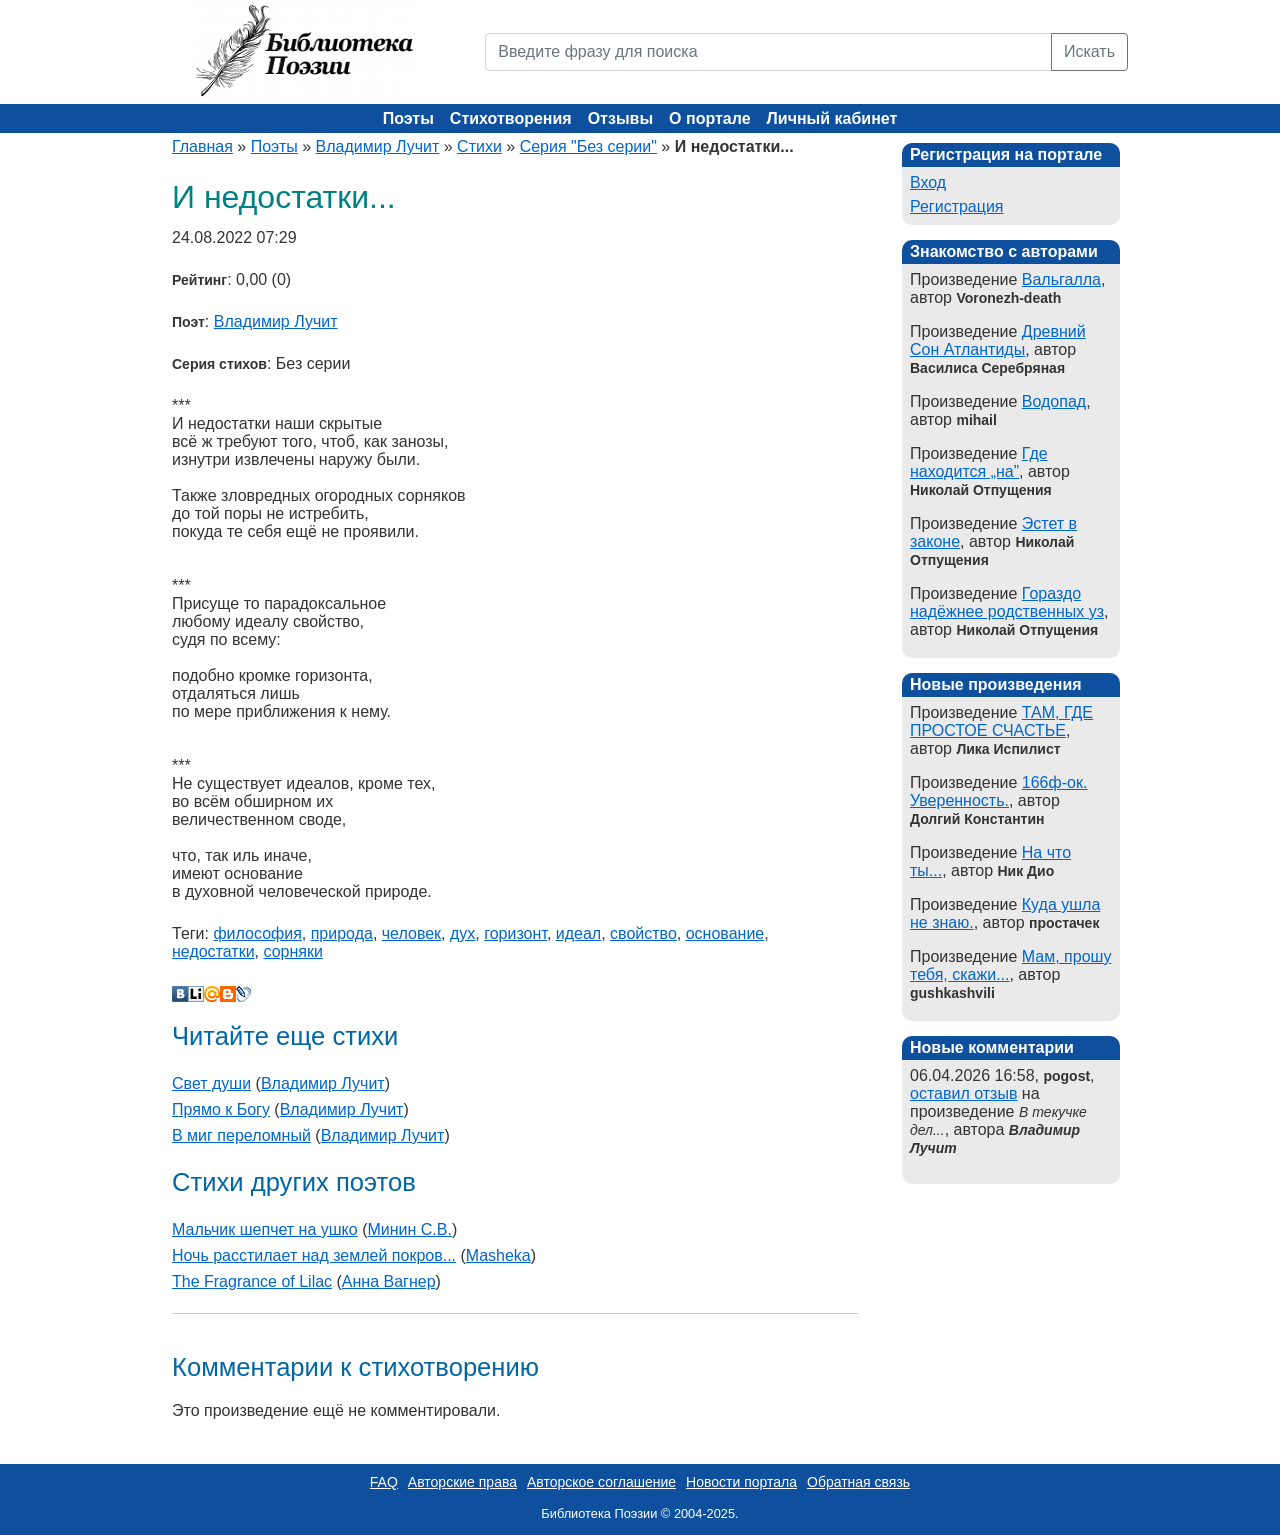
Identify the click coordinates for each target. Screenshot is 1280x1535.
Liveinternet (196, 994)
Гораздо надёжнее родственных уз (1007, 602)
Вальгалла (1061, 279)
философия (257, 933)
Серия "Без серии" (588, 146)
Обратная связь (858, 1482)
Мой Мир (212, 994)
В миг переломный (241, 1135)
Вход (928, 182)
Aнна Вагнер (389, 1281)
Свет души (211, 1083)
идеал (578, 933)
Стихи (479, 146)
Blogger (228, 994)
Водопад (1054, 401)
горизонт (515, 933)
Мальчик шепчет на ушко (265, 1229)
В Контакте (180, 994)
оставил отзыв (963, 1093)
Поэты (408, 118)
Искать (1089, 51)
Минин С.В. (409, 1229)
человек (411, 933)
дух (462, 933)
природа (342, 933)
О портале (709, 118)
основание (725, 933)
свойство (643, 933)
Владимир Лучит (378, 146)
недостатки (213, 951)
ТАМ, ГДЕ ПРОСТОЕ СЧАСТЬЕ (1001, 721)
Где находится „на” (979, 462)
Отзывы (620, 118)
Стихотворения (511, 118)
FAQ (384, 1482)
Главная (202, 146)
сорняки (292, 951)
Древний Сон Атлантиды (998, 340)
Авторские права (462, 1482)
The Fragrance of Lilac (252, 1281)
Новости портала (741, 1482)
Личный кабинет (832, 118)
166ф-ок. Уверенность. (998, 791)
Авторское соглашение (601, 1482)
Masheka (498, 1255)
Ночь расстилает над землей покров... (314, 1255)
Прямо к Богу (221, 1109)
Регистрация (957, 206)
